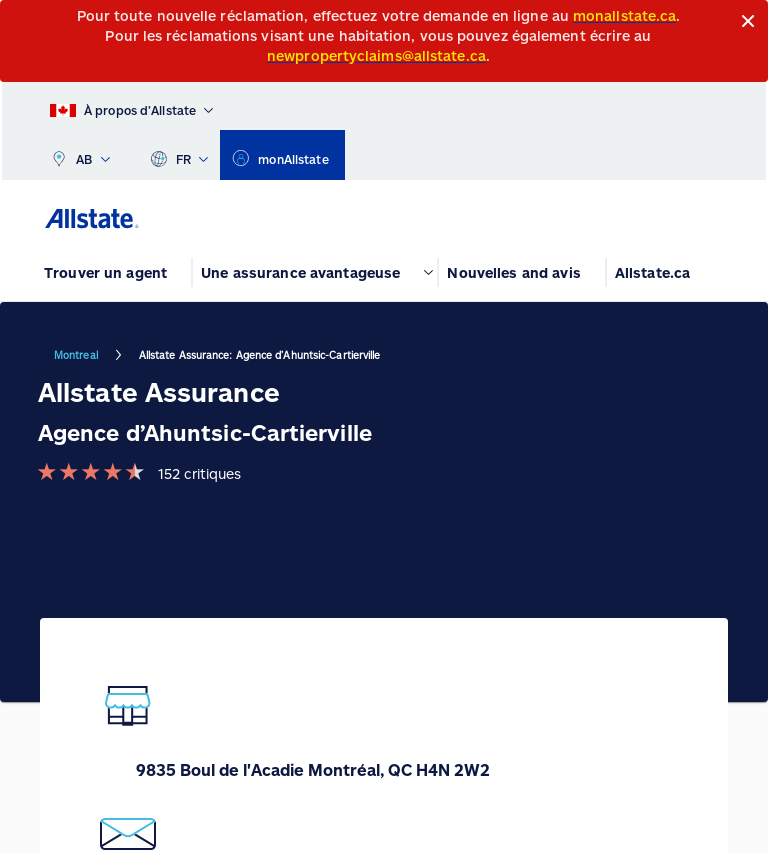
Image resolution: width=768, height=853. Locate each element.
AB (80, 155)
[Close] (748, 21)
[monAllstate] (282, 155)
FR (179, 155)
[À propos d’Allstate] (131, 106)
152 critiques (199, 473)
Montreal (76, 355)
